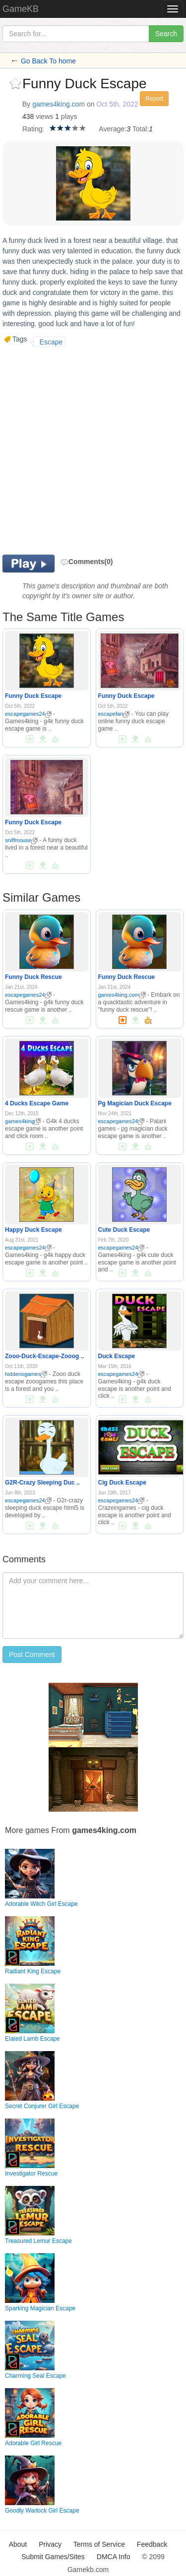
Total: (140, 129)
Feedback (152, 2544)
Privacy (50, 2544)
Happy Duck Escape (33, 1229)
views (44, 116)
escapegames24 (28, 714)
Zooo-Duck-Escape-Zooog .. (44, 1356)
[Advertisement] (93, 449)
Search (166, 34)
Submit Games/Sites (53, 2557)
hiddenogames (26, 1374)
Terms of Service (99, 2544)
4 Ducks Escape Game (36, 1103)
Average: (112, 129)
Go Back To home (48, 61)
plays (69, 116)
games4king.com (58, 104)
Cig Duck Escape (122, 1482)
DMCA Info (113, 2557)
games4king (23, 1121)
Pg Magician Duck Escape (135, 1103)
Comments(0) (87, 562)
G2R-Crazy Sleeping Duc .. (42, 1482)
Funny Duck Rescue (33, 976)
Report (154, 98)
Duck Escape (116, 1356)
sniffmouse (21, 840)
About (18, 2544)
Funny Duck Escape (33, 695)
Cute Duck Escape (124, 1229)
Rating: (33, 129)
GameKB (20, 9)
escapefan (114, 714)
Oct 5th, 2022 (117, 104)
